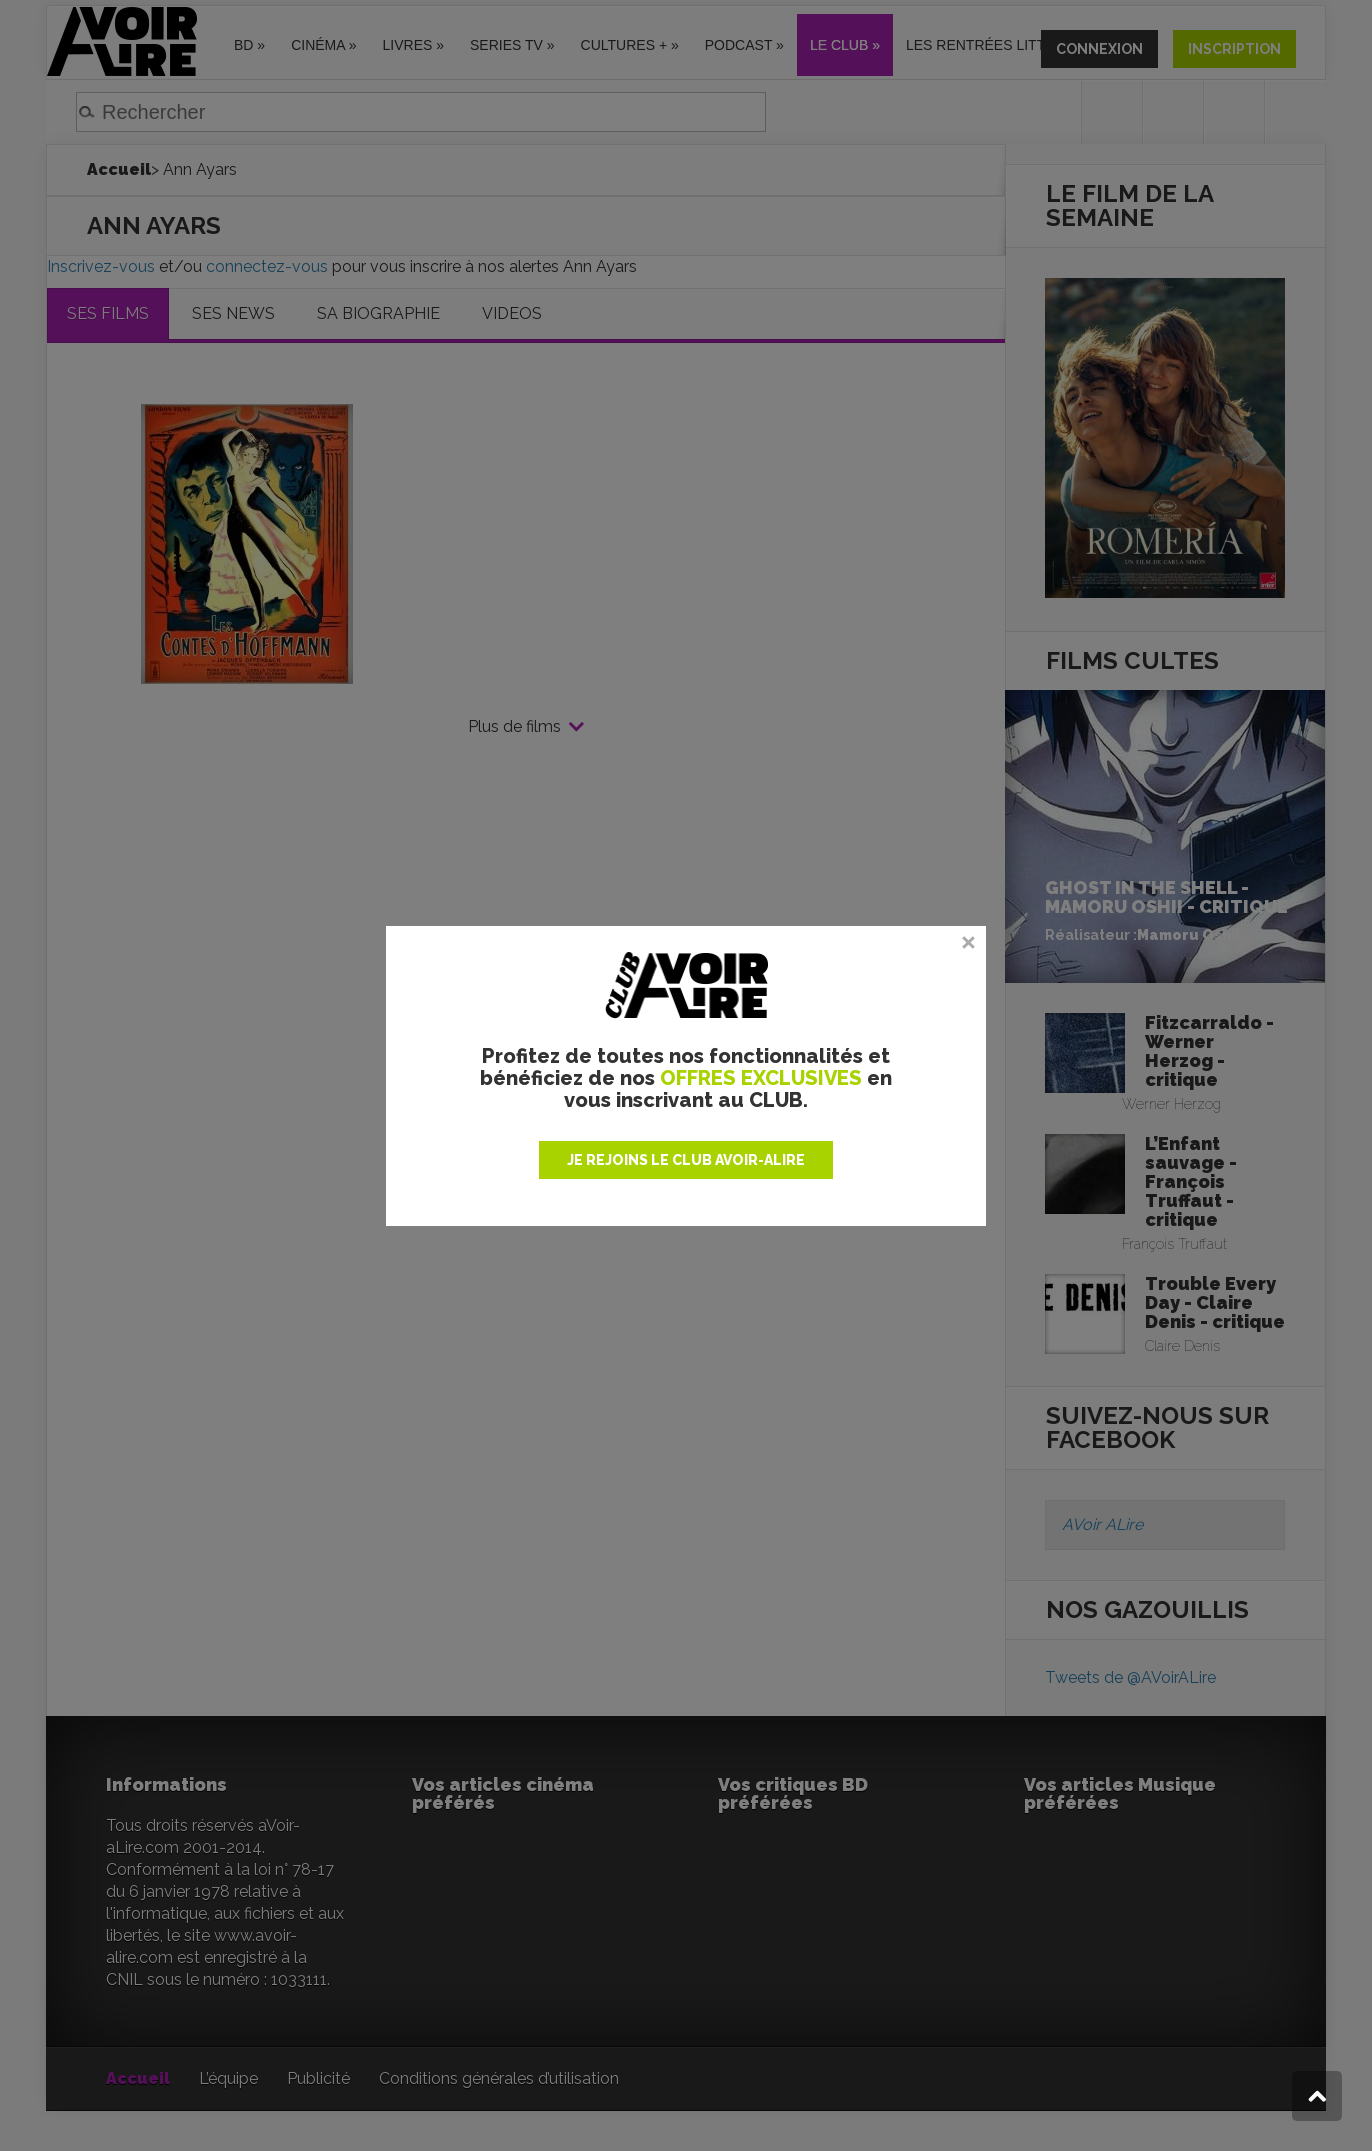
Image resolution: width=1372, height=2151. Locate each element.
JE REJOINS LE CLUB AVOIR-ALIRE (686, 1160)
